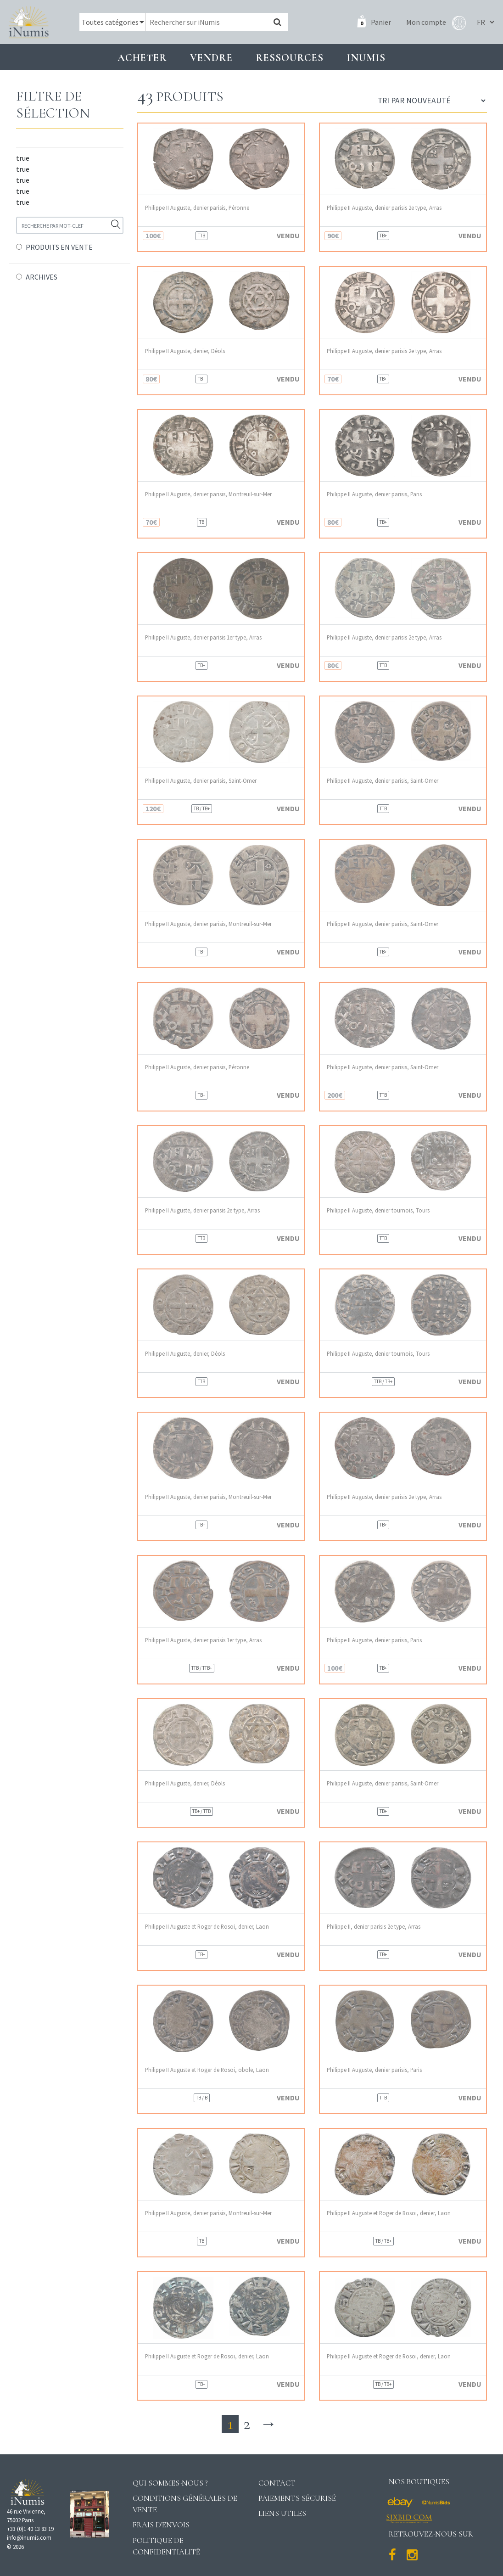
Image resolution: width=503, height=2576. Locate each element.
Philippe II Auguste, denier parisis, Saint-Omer (201, 780)
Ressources (290, 57)
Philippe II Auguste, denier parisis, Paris (374, 494)
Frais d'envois (161, 2525)
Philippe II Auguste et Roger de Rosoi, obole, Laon (207, 2069)
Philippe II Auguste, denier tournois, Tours (378, 1210)
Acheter (142, 57)
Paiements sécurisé (297, 2498)
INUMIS (366, 57)
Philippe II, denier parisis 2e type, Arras (373, 1926)
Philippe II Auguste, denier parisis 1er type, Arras (203, 637)
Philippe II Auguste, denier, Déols (185, 351)
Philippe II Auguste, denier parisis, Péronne (197, 207)
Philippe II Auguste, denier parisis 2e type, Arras (384, 207)
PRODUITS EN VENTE (59, 247)
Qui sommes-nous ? (170, 2483)
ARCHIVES (41, 276)
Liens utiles (282, 2513)
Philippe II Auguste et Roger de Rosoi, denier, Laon (207, 1926)
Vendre (211, 57)
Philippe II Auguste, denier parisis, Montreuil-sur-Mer (208, 494)
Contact (277, 2483)
